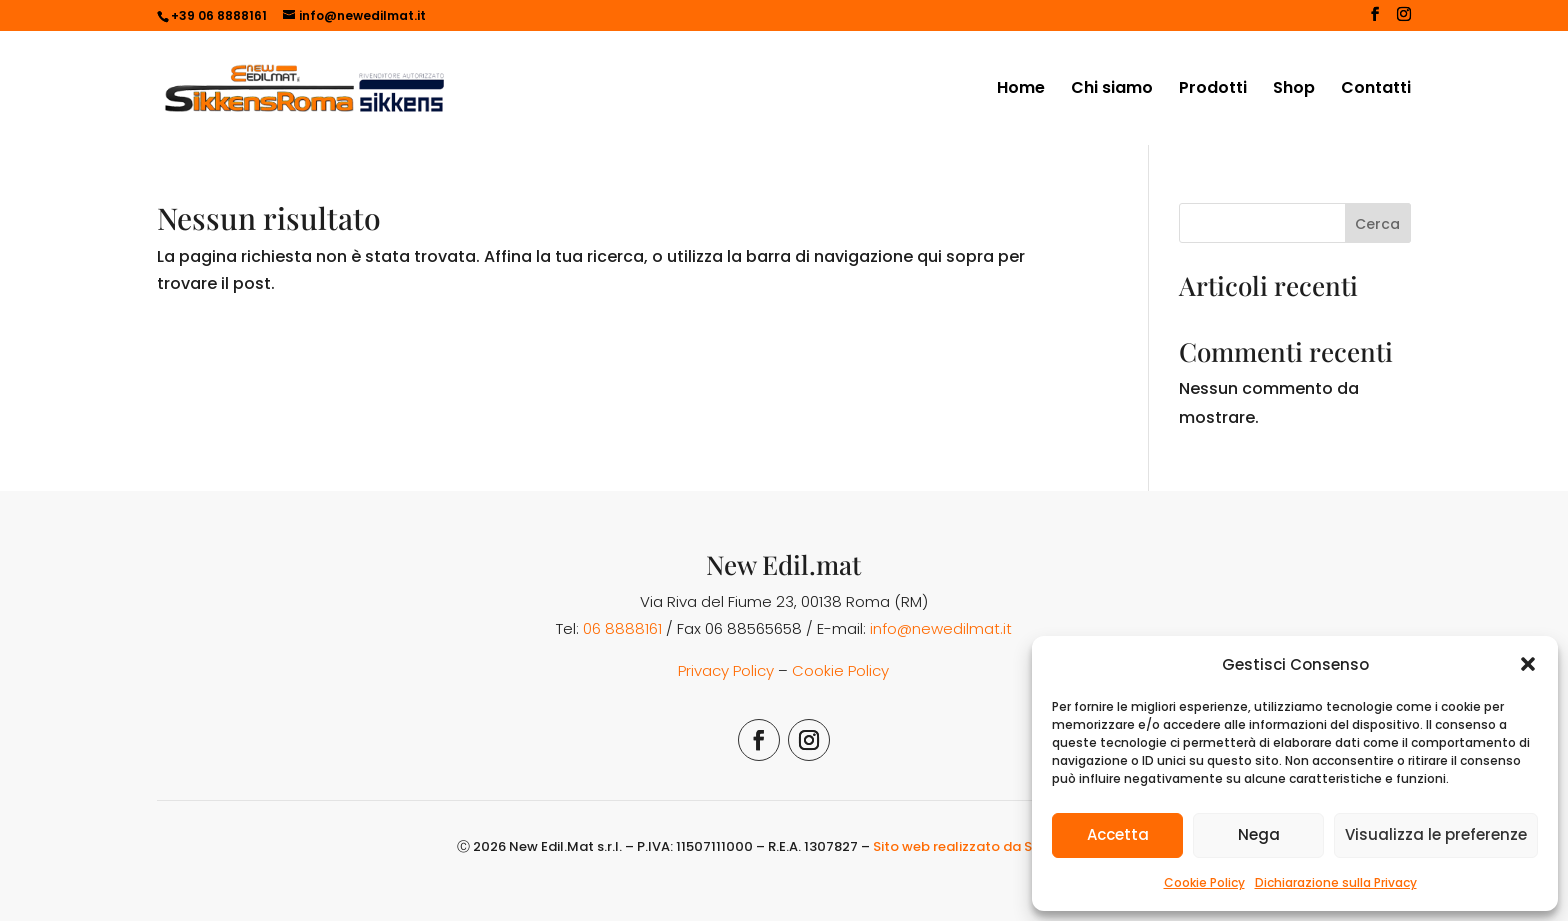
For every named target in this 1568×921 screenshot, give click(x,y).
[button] (1528, 664)
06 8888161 (622, 628)
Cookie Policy (1204, 882)
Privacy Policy (726, 670)
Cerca (1377, 224)
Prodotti (1213, 90)
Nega (1259, 834)
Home (1021, 90)
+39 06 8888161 (219, 15)
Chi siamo (1112, 90)
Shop (1294, 90)
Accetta (1118, 834)
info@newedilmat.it (941, 628)
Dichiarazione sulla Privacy (1336, 882)
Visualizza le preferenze (1436, 834)
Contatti (1376, 90)
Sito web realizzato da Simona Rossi (992, 846)
